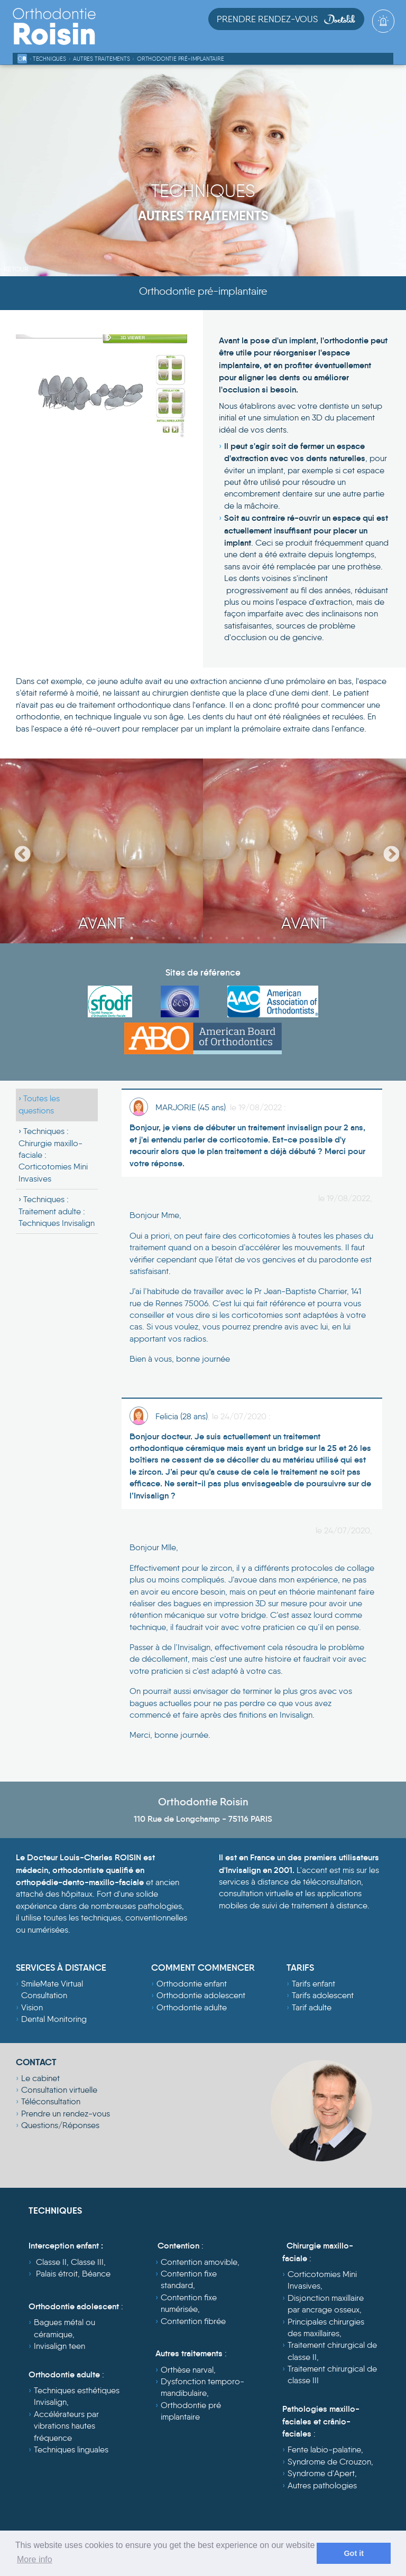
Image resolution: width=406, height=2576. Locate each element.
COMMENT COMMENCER (203, 1967)
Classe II (51, 2262)
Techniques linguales (71, 2449)
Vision (32, 2007)
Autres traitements (101, 58)
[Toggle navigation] (384, 38)
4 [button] (179, 938)
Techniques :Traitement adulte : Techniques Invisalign (57, 1211)
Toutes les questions (39, 1104)
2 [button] (147, 938)
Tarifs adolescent (323, 1995)
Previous (18, 851)
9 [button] (258, 938)
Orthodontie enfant (191, 1984)
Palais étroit (57, 2274)
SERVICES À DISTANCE (61, 1967)
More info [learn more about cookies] (34, 2559)
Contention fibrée (193, 2321)
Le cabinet (40, 2078)
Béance (96, 2274)
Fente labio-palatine (324, 2449)
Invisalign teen (59, 2346)
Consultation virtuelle (59, 2090)
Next (387, 851)
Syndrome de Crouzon (329, 2462)
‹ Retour (14, 269)
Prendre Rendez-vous (286, 19)
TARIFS (300, 1967)
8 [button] (242, 938)
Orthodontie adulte (191, 2007)
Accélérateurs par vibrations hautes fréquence (66, 2426)
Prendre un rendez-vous (65, 2114)
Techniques (49, 58)
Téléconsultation (50, 2101)
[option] (101, 850)
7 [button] (227, 938)
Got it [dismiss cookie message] (354, 2553)
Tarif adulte (311, 2007)
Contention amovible (199, 2262)
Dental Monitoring (54, 2019)
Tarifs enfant (313, 1984)
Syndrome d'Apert (321, 2473)
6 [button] (211, 938)
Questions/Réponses (60, 2125)
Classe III (87, 2262)
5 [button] (195, 938)
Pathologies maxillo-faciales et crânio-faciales (320, 2421)
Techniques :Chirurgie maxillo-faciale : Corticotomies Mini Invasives (53, 1155)
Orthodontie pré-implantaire (180, 58)
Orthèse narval (187, 2370)
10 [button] (274, 938)
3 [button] (163, 938)
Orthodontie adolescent (200, 1995)
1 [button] (131, 938)
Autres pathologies (322, 2485)
